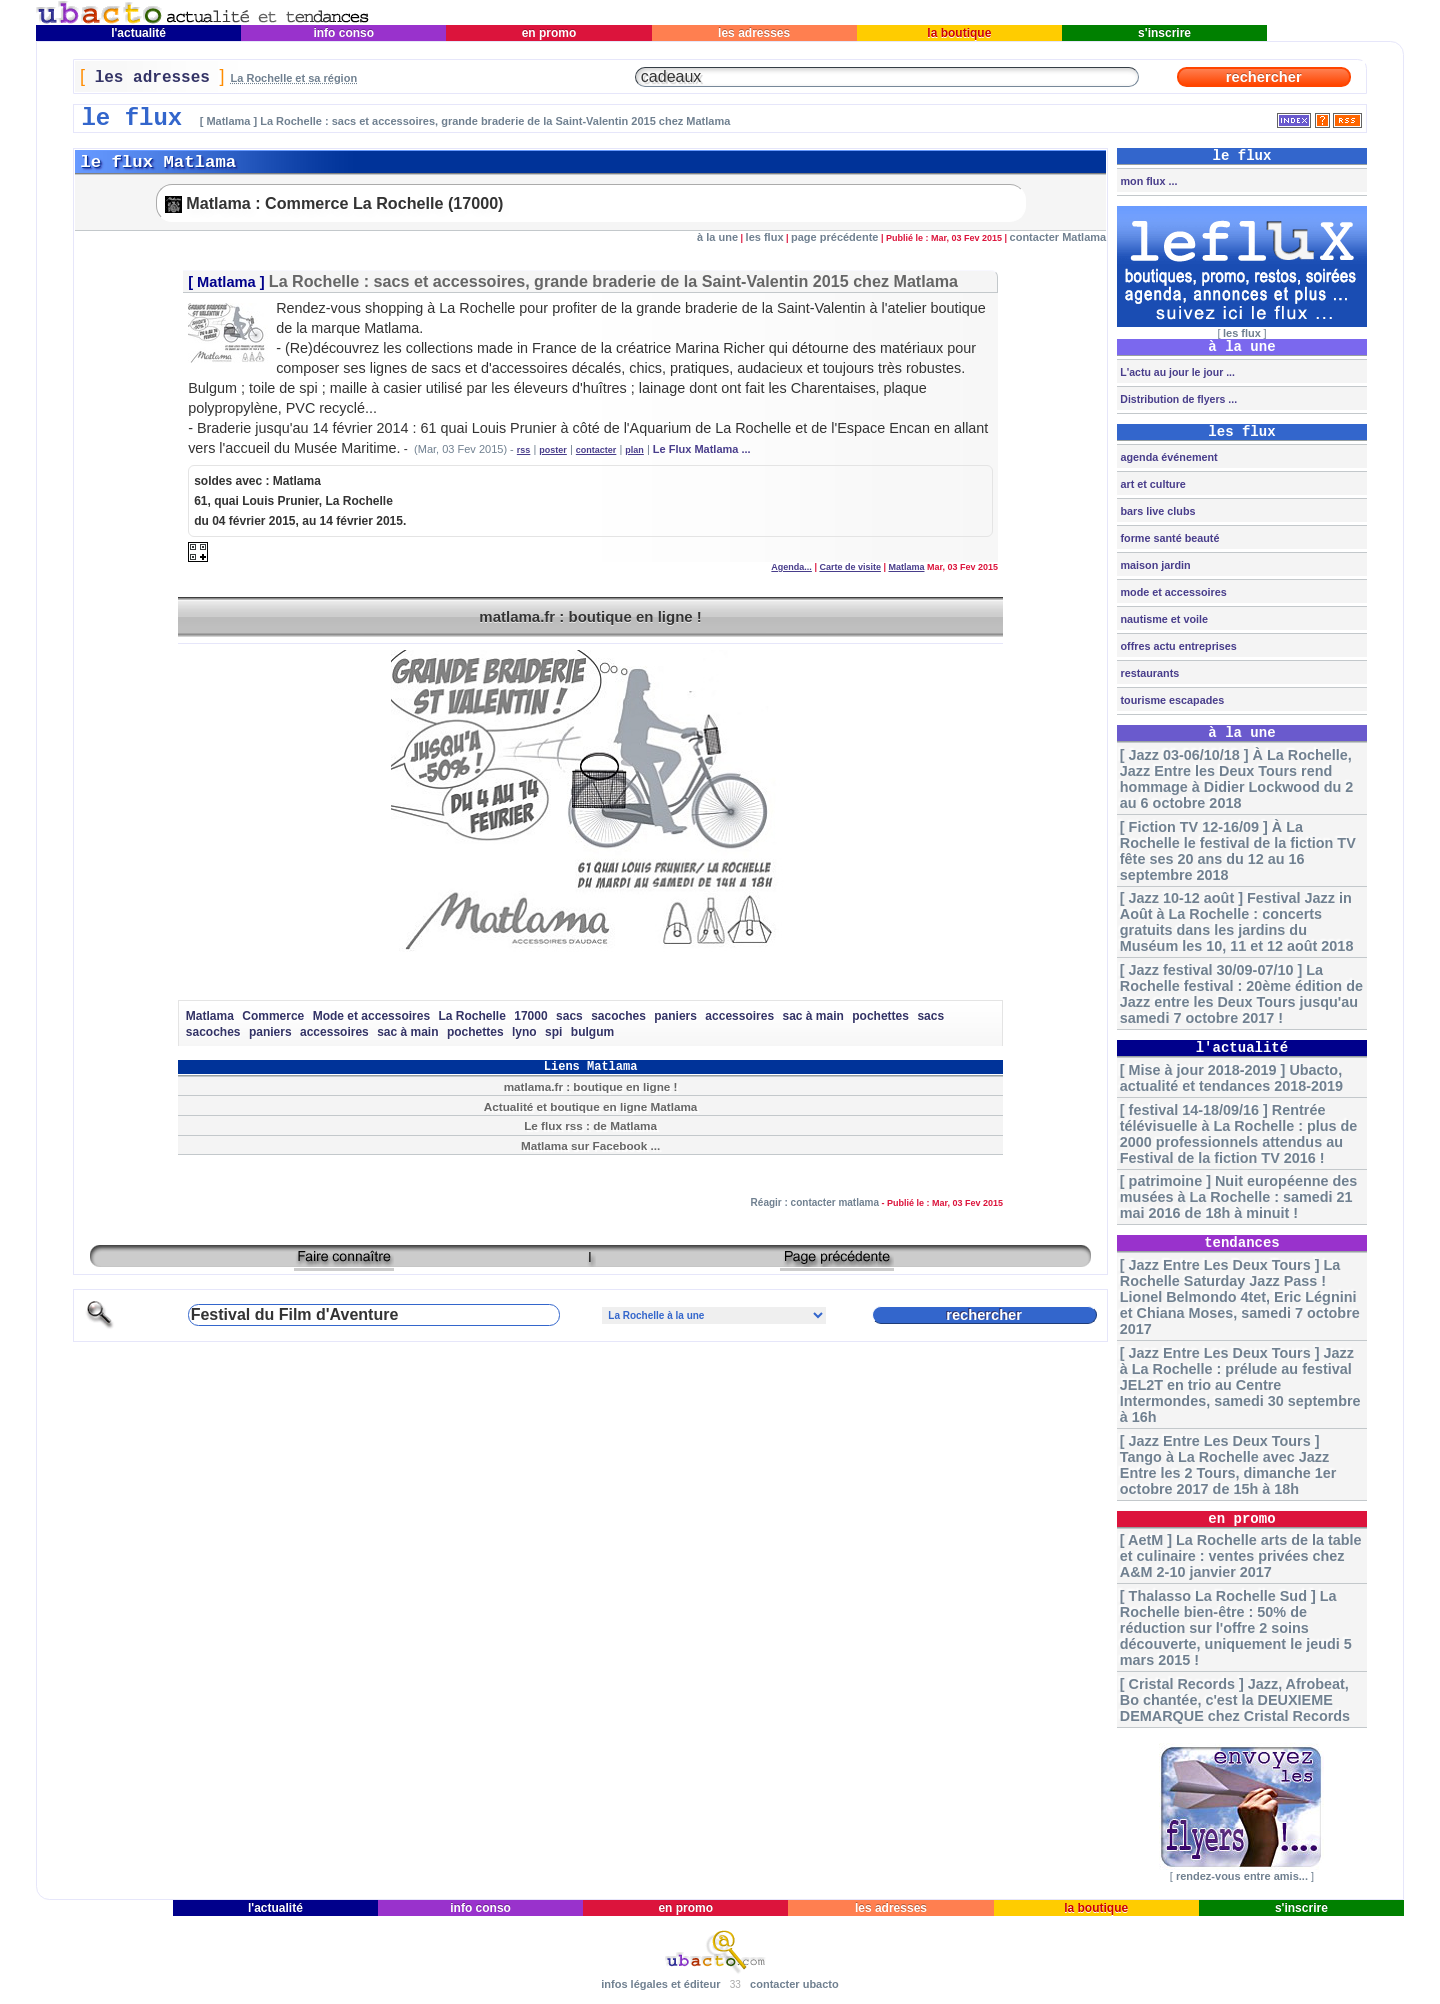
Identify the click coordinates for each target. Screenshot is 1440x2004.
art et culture (1151, 484)
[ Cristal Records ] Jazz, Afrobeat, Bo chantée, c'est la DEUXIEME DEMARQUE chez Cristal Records (1235, 1700)
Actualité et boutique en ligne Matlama (591, 1106)
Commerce (273, 1016)
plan (634, 450)
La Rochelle (472, 1016)
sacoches (618, 1016)
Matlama (226, 282)
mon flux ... (1147, 181)
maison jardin (1153, 565)
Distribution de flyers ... (1177, 399)
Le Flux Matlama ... (702, 449)
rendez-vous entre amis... (1242, 1876)
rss (524, 450)
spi (553, 1032)
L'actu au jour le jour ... (1175, 372)
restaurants (1148, 673)
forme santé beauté (1168, 538)
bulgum (592, 1032)
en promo (548, 33)
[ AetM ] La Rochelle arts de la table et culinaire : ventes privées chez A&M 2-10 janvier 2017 (1241, 1556)
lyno (524, 1032)
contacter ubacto (794, 1984)
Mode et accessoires (371, 1016)
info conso (343, 33)
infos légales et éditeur (660, 1984)
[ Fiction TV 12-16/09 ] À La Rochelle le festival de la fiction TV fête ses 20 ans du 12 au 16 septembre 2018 (1238, 851)
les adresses (754, 33)
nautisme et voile (1162, 619)
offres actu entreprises (1176, 646)
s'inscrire (1165, 33)
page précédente (834, 237)
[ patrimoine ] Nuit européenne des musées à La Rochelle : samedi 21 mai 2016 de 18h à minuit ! (1238, 1197)
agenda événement (1167, 457)
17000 (530, 1016)
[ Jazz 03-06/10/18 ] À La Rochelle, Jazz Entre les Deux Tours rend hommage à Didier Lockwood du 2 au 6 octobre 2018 (1236, 779)
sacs (569, 1016)
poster (553, 450)
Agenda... (791, 567)
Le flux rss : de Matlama (590, 1125)
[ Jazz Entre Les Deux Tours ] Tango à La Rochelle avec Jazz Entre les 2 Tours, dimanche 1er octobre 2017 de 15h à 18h (1228, 1465)
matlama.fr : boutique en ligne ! (590, 616)
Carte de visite (850, 567)
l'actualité (139, 33)
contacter (596, 450)
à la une (717, 237)
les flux (765, 237)
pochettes (880, 1016)
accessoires (739, 1016)
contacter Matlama (1058, 237)
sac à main (813, 1016)
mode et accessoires (1171, 592)
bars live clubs (1156, 511)
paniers (675, 1016)
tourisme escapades (1170, 700)
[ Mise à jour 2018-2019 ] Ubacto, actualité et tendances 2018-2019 (1231, 1078)
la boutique (959, 33)
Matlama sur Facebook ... (590, 1145)
